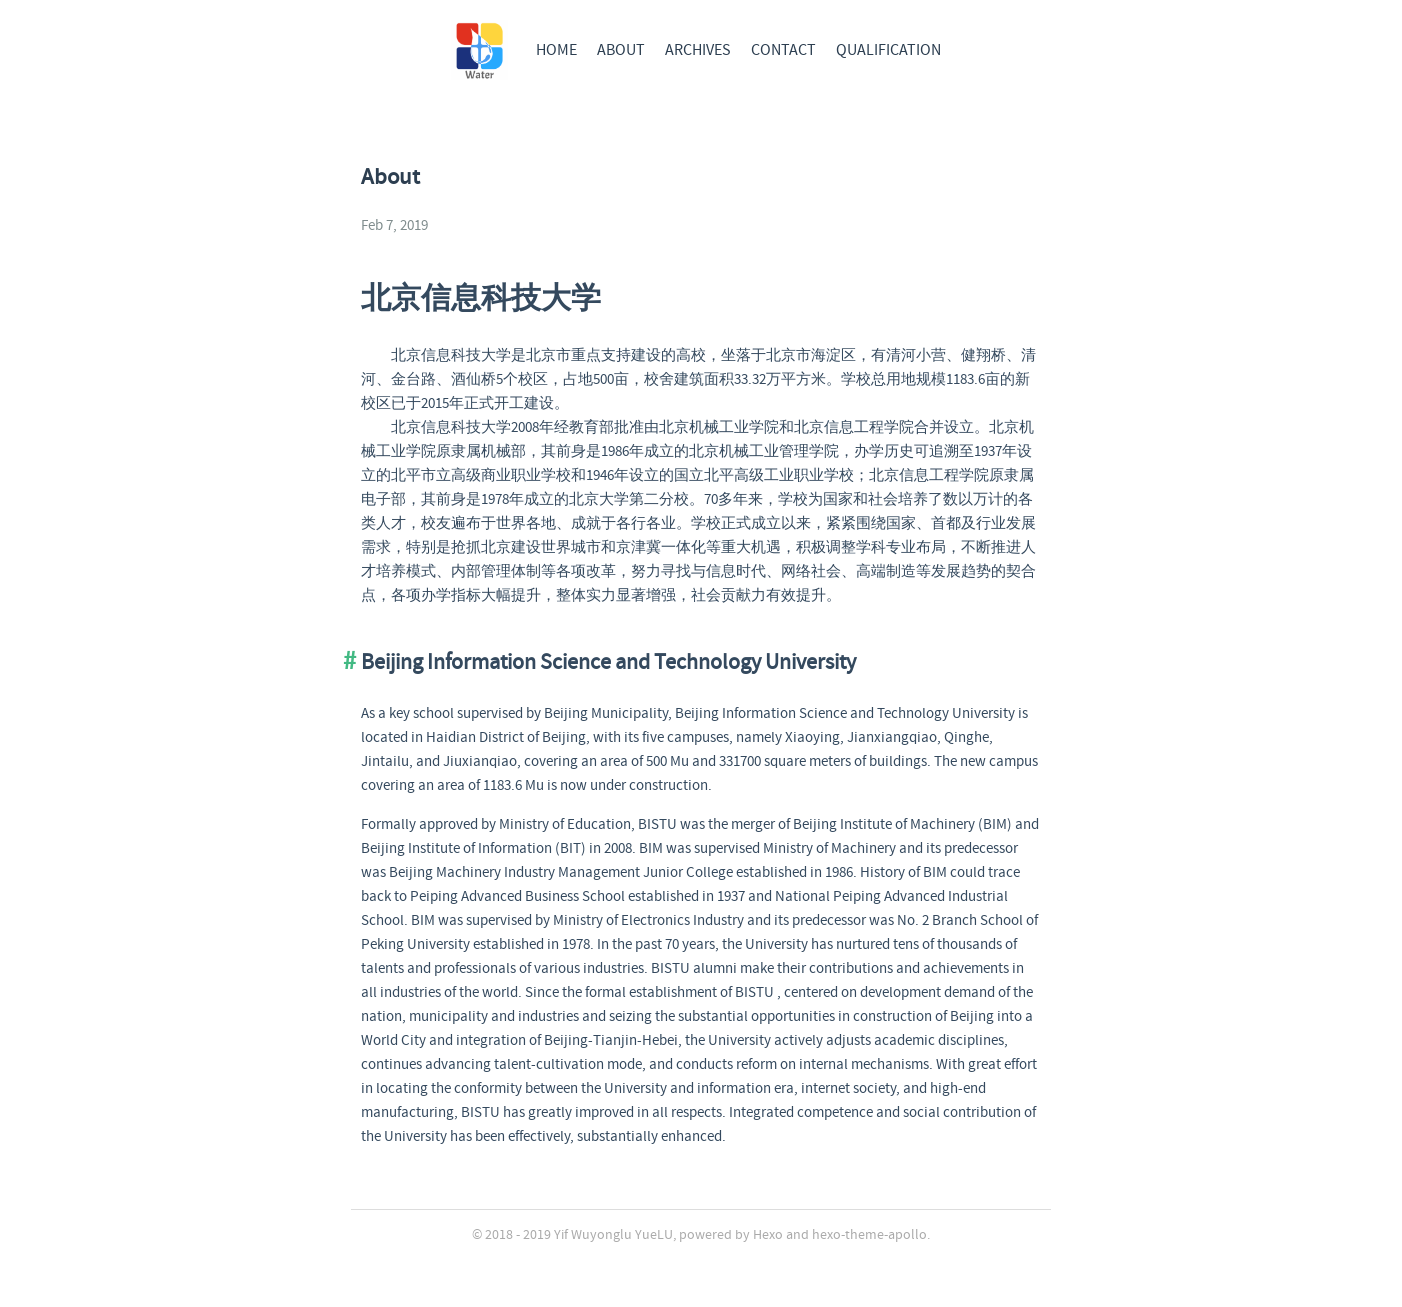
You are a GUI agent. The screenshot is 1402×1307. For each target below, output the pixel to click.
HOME (556, 50)
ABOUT (621, 50)
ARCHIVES (698, 50)
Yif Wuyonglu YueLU (613, 1235)
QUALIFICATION (888, 50)
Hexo (768, 1235)
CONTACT (783, 50)
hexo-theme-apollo (869, 1235)
